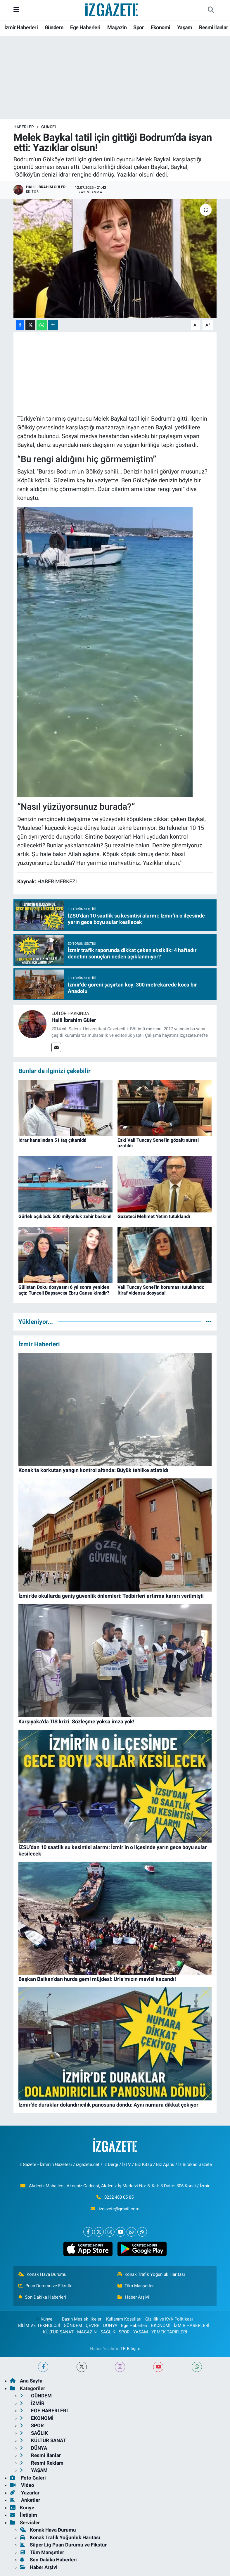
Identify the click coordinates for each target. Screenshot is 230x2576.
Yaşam (184, 27)
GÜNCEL (49, 127)
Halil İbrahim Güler (73, 1020)
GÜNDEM (73, 2325)
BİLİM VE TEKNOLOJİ (39, 2325)
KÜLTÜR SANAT (58, 2332)
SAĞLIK (108, 2332)
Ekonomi (160, 27)
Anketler (25, 2500)
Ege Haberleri (85, 27)
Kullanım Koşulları (123, 2319)
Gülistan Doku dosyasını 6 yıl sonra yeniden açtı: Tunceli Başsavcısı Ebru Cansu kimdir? (63, 1289)
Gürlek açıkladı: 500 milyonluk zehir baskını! (64, 1216)
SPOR (124, 2332)
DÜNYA (110, 2325)
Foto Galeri (28, 2478)
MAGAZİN (87, 2332)
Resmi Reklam (41, 2463)
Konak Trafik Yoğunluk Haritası (151, 2274)
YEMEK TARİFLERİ (169, 2332)
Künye (43, 2319)
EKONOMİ (160, 2325)
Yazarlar (24, 2493)
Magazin (117, 27)
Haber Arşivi (133, 2297)
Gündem (54, 27)
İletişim (23, 2515)
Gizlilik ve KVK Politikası (169, 2319)
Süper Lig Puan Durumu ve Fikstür (63, 2545)
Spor (138, 27)
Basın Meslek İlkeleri (82, 2319)
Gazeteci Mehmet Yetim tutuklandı (153, 1216)
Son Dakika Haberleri (42, 2297)
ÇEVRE (92, 2325)
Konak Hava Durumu (42, 2274)
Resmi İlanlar (213, 27)
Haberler (23, 127)
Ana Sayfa (26, 2381)
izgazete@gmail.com (119, 2209)
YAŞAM (140, 2332)
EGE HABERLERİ (44, 2410)
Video (22, 2485)
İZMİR (32, 2403)
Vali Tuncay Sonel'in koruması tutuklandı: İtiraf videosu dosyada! (160, 1289)
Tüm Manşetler (135, 2285)
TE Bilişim (130, 2348)
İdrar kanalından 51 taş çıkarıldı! (52, 1140)
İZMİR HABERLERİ (191, 2325)
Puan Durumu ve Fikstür (45, 2285)
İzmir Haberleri (21, 27)
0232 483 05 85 (119, 2197)
